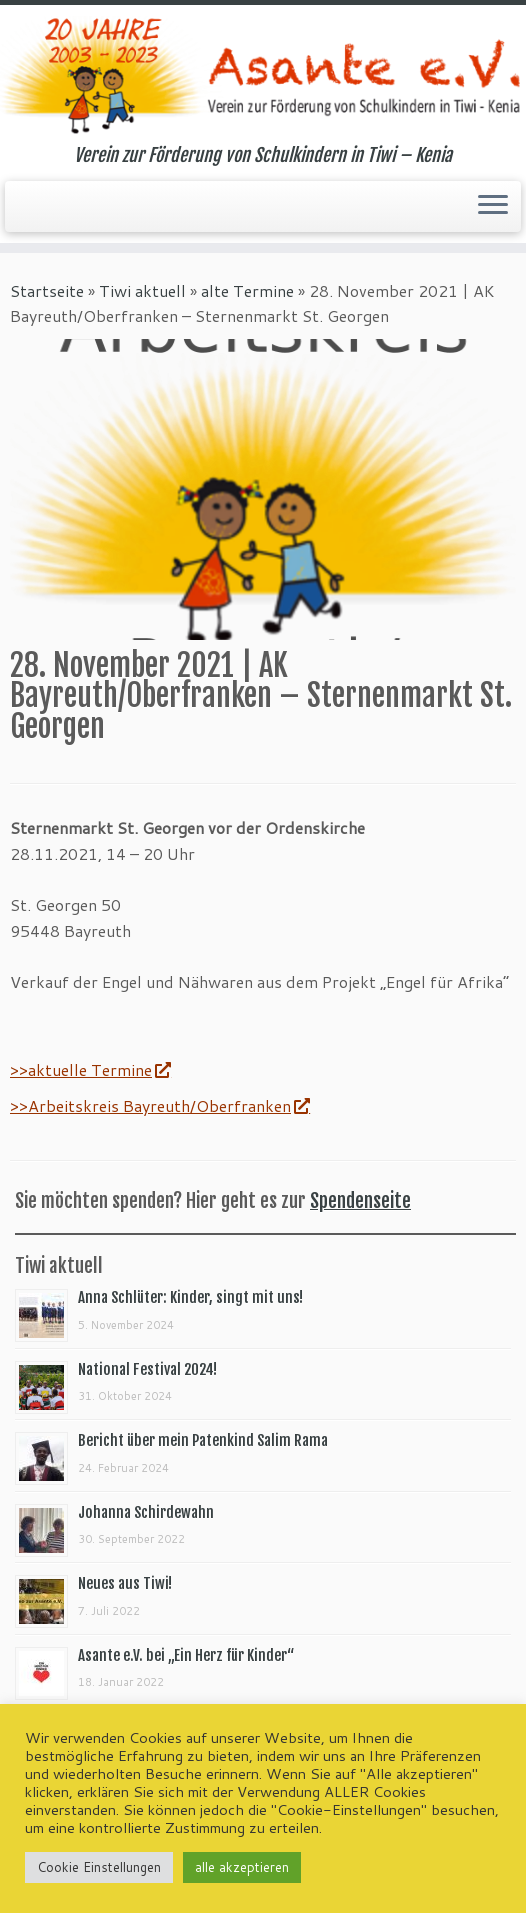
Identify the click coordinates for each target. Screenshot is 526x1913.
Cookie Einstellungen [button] (99, 1867)
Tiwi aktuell (142, 290)
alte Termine (247, 290)
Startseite (47, 290)
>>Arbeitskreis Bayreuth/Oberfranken (159, 1105)
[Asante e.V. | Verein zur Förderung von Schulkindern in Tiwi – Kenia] (263, 75)
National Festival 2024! (147, 1369)
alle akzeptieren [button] (242, 1867)
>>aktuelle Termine (90, 1069)
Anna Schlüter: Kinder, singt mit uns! (190, 1297)
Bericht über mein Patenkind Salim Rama (203, 1440)
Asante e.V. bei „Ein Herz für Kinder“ (186, 1655)
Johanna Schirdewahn (146, 1512)
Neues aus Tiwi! (125, 1583)
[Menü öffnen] (493, 207)
